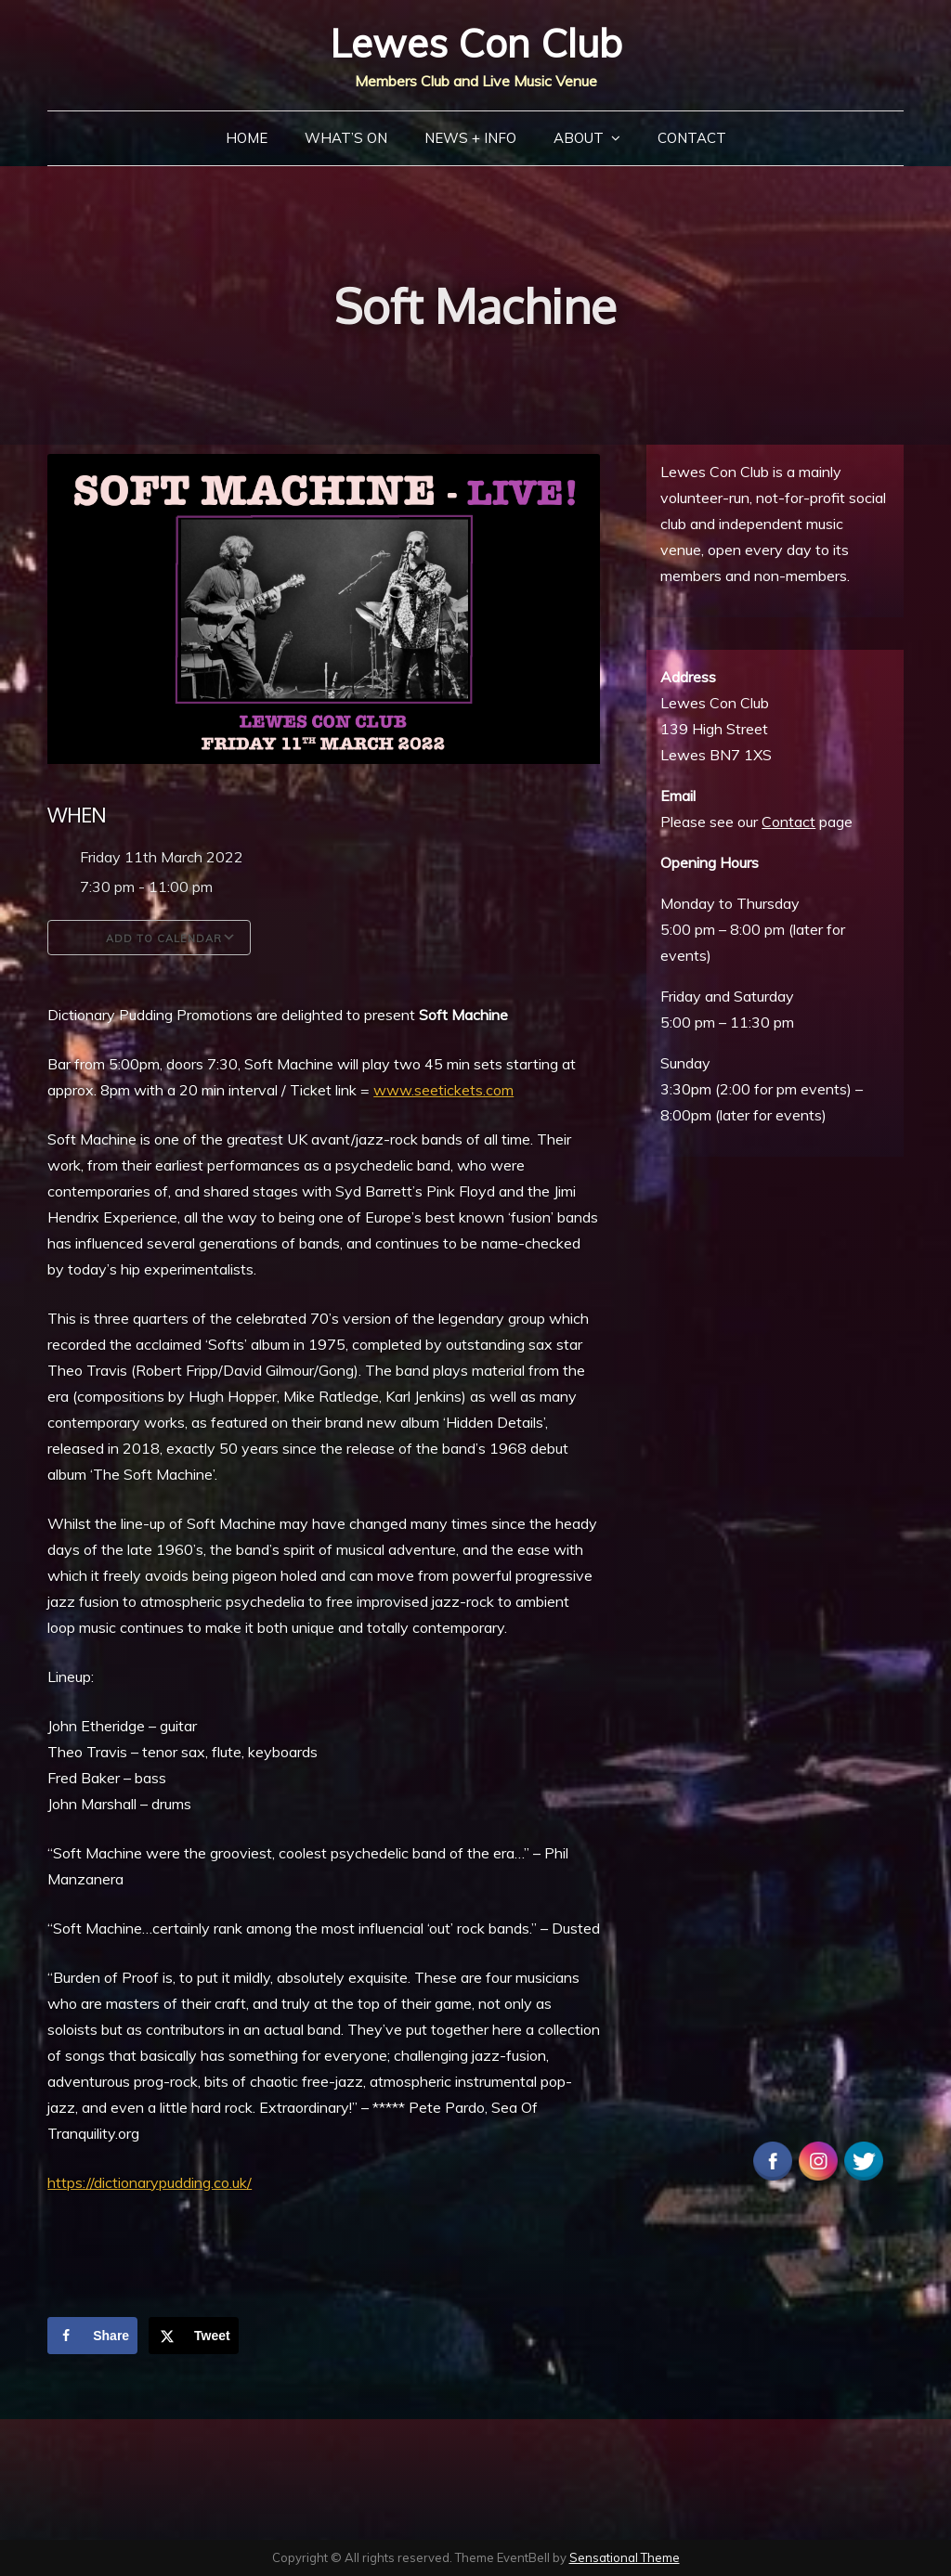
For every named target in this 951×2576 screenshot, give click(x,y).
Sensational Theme (624, 2557)
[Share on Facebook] (92, 2335)
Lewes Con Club (476, 43)
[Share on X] (194, 2335)
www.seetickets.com (443, 1090)
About (579, 138)
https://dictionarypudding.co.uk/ (149, 2182)
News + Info (470, 138)
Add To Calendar (149, 937)
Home (246, 138)
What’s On (346, 138)
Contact (692, 138)
